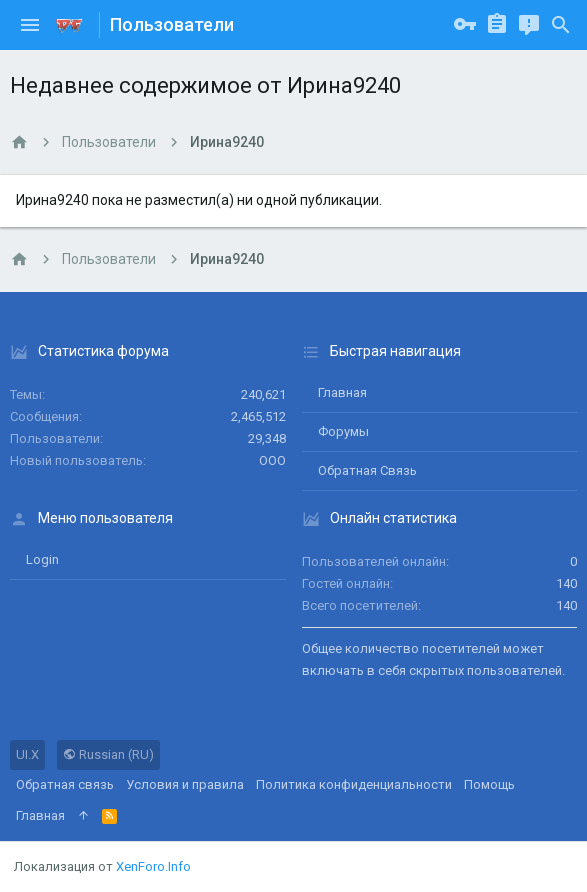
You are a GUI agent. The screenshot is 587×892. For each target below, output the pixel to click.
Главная (342, 392)
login (42, 559)
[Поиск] (561, 25)
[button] (30, 25)
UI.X (27, 754)
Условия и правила (185, 784)
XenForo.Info (153, 866)
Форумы (343, 431)
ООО (272, 460)
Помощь (489, 784)
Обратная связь (367, 470)
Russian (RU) (108, 754)
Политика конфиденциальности (354, 784)
